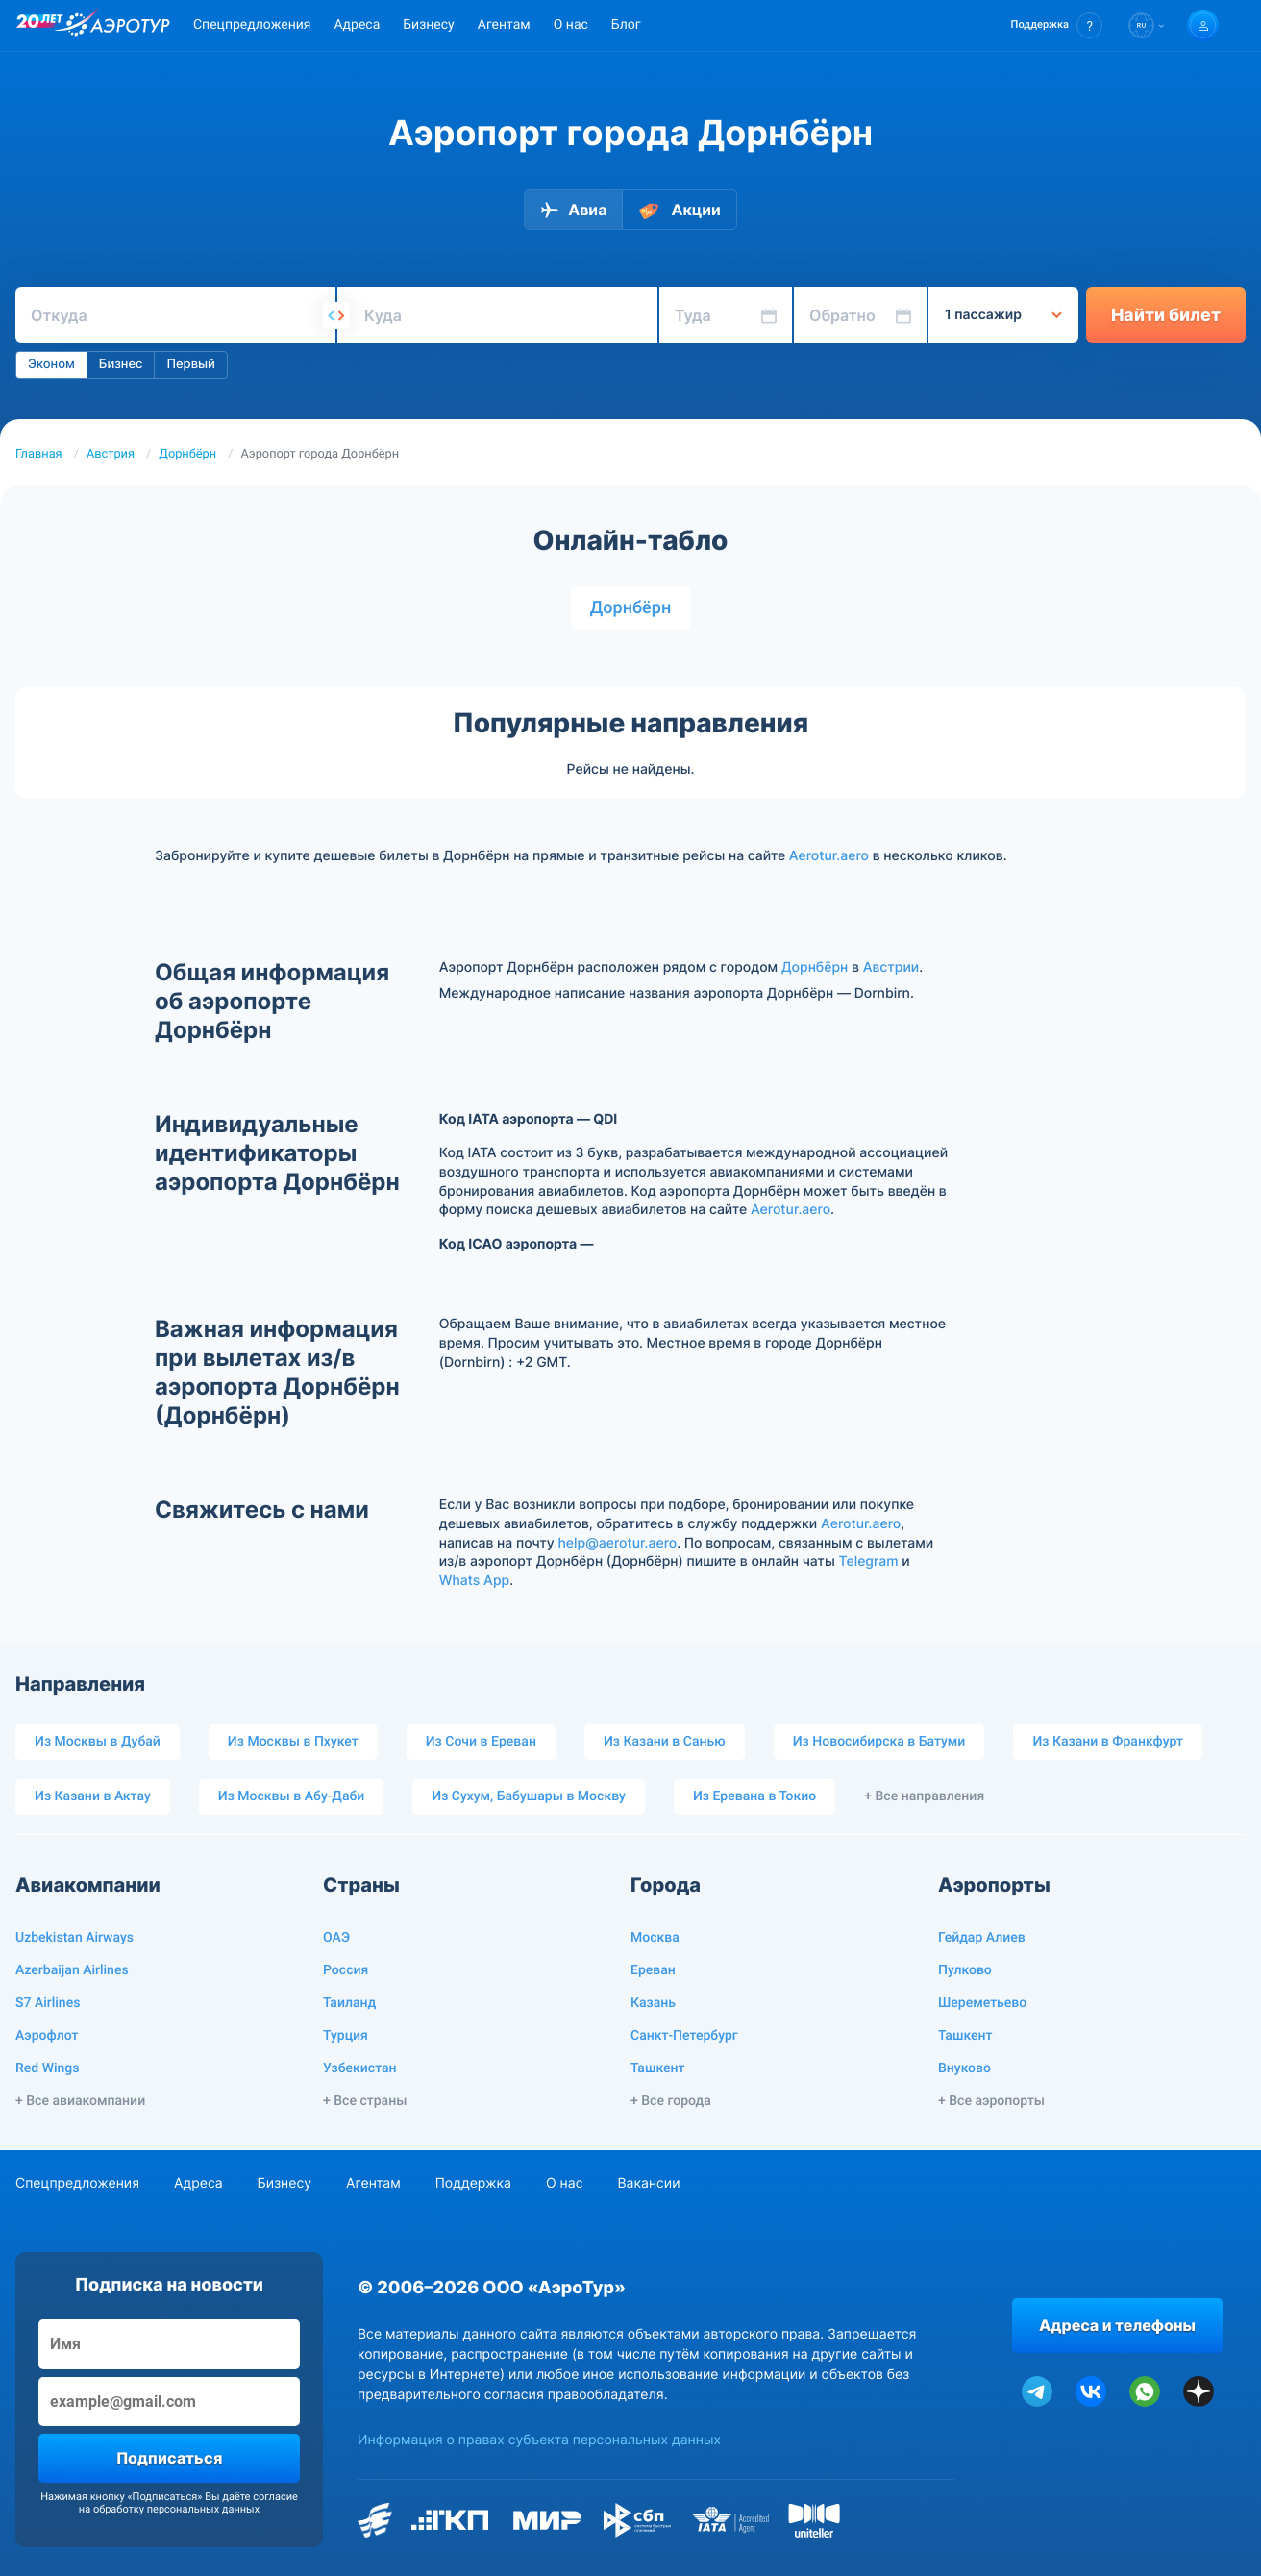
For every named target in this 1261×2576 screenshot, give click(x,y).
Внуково (964, 2068)
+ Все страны (365, 2101)
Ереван (653, 1970)
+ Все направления (924, 1796)
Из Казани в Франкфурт (1107, 1741)
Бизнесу (428, 25)
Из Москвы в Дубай (98, 1741)
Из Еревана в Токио (754, 1796)
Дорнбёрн (187, 454)
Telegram (868, 1561)
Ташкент (657, 2068)
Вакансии (648, 2183)
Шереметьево (982, 2003)
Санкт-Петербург (684, 2035)
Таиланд (349, 2003)
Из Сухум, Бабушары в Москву (529, 1796)
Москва (655, 1937)
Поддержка (473, 2183)
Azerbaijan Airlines (72, 1970)
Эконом (51, 364)
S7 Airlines (47, 2003)
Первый (190, 364)
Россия (345, 1970)
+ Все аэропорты (991, 2101)
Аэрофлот (46, 2035)
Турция (345, 2035)
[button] (1056, 25)
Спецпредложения (251, 25)
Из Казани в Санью (665, 1741)
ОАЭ (336, 1937)
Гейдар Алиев (982, 1937)
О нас (571, 25)
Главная (38, 454)
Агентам (504, 25)
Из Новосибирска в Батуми (879, 1741)
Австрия (111, 454)
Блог (626, 25)
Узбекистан (360, 2068)
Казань (653, 2003)
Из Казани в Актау (93, 1796)
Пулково (965, 1970)
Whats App (474, 1581)
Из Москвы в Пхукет (293, 1741)
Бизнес (121, 364)
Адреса (357, 25)
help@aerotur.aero (617, 1543)
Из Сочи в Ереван (481, 1741)
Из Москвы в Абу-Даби (291, 1796)
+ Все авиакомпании (80, 2101)
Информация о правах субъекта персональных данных (539, 2440)
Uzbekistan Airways (74, 1937)
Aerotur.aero (829, 856)
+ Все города (670, 2101)
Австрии (891, 967)
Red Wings (47, 2068)
